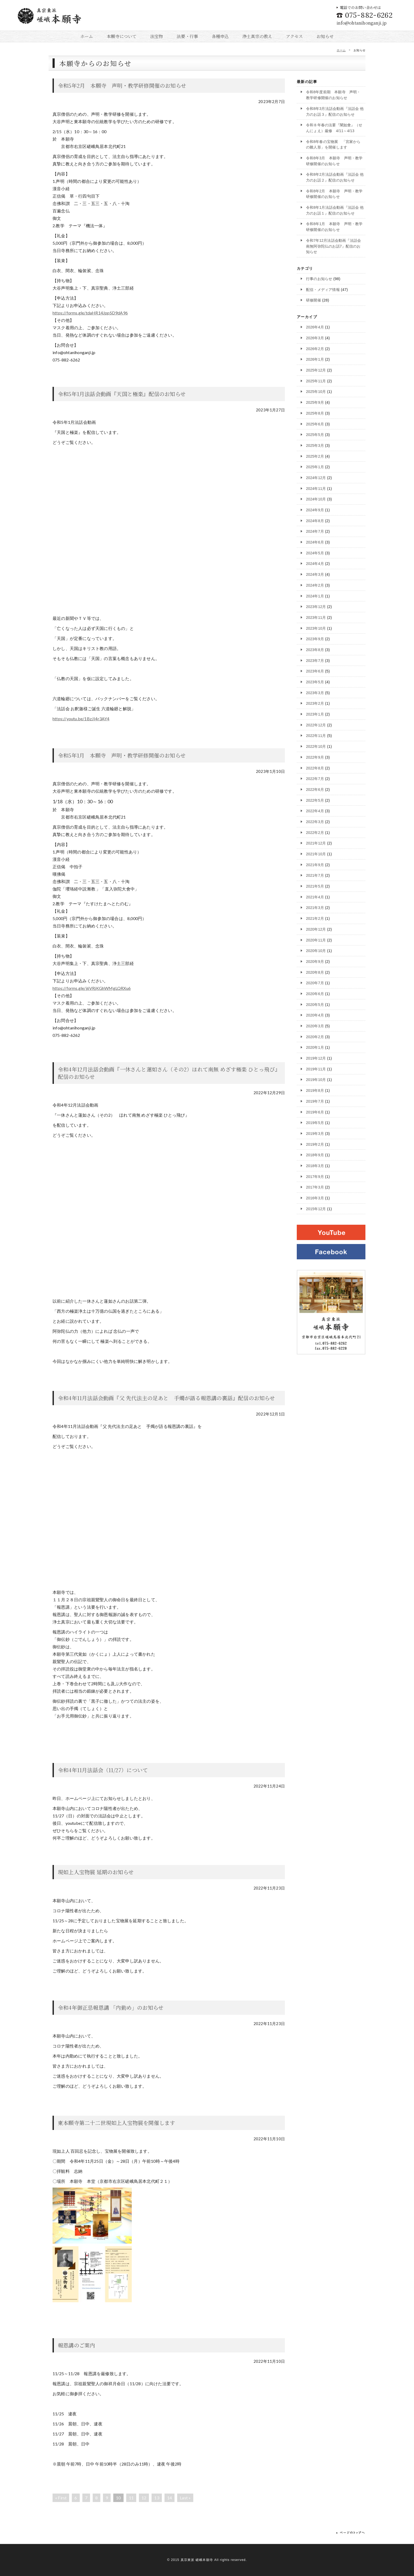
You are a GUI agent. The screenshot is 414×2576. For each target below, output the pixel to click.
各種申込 (220, 36)
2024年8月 (315, 520)
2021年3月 (315, 906)
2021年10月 (316, 852)
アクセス (294, 36)
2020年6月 (315, 992)
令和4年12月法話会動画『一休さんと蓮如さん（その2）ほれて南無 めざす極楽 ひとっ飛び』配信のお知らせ (167, 1072)
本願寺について (122, 36)
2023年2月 (315, 702)
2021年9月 (315, 863)
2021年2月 (315, 917)
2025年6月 (315, 423)
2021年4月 (315, 895)
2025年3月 (315, 445)
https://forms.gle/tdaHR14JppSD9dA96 (90, 312)
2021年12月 (316, 842)
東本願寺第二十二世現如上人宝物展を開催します (116, 2123)
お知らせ (325, 36)
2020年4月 (315, 1013)
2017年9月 (315, 1174)
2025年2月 (315, 455)
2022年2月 (315, 831)
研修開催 (313, 300)
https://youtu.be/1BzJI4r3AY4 (81, 718)
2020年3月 (315, 1024)
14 (169, 2497)
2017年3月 (315, 1185)
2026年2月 (315, 348)
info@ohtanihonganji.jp (362, 23)
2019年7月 (315, 1099)
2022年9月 (315, 756)
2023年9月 (315, 638)
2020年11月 (316, 938)
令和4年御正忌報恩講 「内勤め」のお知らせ (110, 2007)
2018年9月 (315, 1153)
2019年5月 (315, 1121)
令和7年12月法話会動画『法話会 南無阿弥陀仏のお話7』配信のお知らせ (333, 245)
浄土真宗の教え (257, 36)
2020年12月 (316, 928)
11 (131, 2497)
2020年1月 (315, 1045)
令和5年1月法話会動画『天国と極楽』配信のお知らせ (122, 394)
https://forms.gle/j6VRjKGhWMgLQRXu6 (92, 988)
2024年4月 (315, 563)
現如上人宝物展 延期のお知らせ (96, 1872)
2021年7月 (315, 874)
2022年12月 (316, 724)
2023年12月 (316, 606)
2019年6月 (315, 1110)
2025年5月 (315, 434)
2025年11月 (316, 380)
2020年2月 (315, 1035)
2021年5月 (315, 885)
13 (156, 2497)
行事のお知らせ (319, 278)
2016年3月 (315, 1196)
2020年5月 (315, 1003)
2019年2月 (315, 1142)
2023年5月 (315, 681)
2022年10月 (316, 745)
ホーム (86, 36)
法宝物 (156, 36)
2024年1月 (315, 595)
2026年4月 (315, 326)
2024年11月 (316, 488)
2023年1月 (315, 713)
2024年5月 (315, 552)
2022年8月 (315, 766)
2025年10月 (316, 391)
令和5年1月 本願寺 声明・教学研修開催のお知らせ (122, 755)
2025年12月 (316, 370)
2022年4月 (315, 809)
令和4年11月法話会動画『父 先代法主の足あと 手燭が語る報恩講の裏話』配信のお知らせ (166, 1398)
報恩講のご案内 (76, 2345)
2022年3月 (315, 820)
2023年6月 (315, 670)
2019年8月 (315, 1089)
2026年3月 (315, 337)
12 (144, 2497)
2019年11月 (316, 1067)
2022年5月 (315, 799)
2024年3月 (315, 574)
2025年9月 (315, 402)
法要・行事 (187, 36)
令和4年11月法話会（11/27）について (103, 1770)
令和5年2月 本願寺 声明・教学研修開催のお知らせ (122, 85)
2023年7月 (315, 659)
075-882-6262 (365, 15)
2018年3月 (315, 1164)
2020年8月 (315, 970)
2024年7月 (315, 530)
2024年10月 (316, 498)
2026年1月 (315, 359)
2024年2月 (315, 584)
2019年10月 (316, 1078)
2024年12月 (316, 477)
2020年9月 (315, 960)
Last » (185, 2497)
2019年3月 (315, 1131)
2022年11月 (316, 734)
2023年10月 (316, 627)
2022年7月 (315, 777)
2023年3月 (315, 691)
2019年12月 (316, 1056)
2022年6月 (315, 788)
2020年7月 (315, 981)
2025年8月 (315, 412)
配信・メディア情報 (323, 289)
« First (61, 2497)
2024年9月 (315, 509)
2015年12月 (316, 1206)
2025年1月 (315, 466)
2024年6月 (315, 541)
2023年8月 (315, 649)
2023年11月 (316, 616)
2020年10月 (316, 949)
